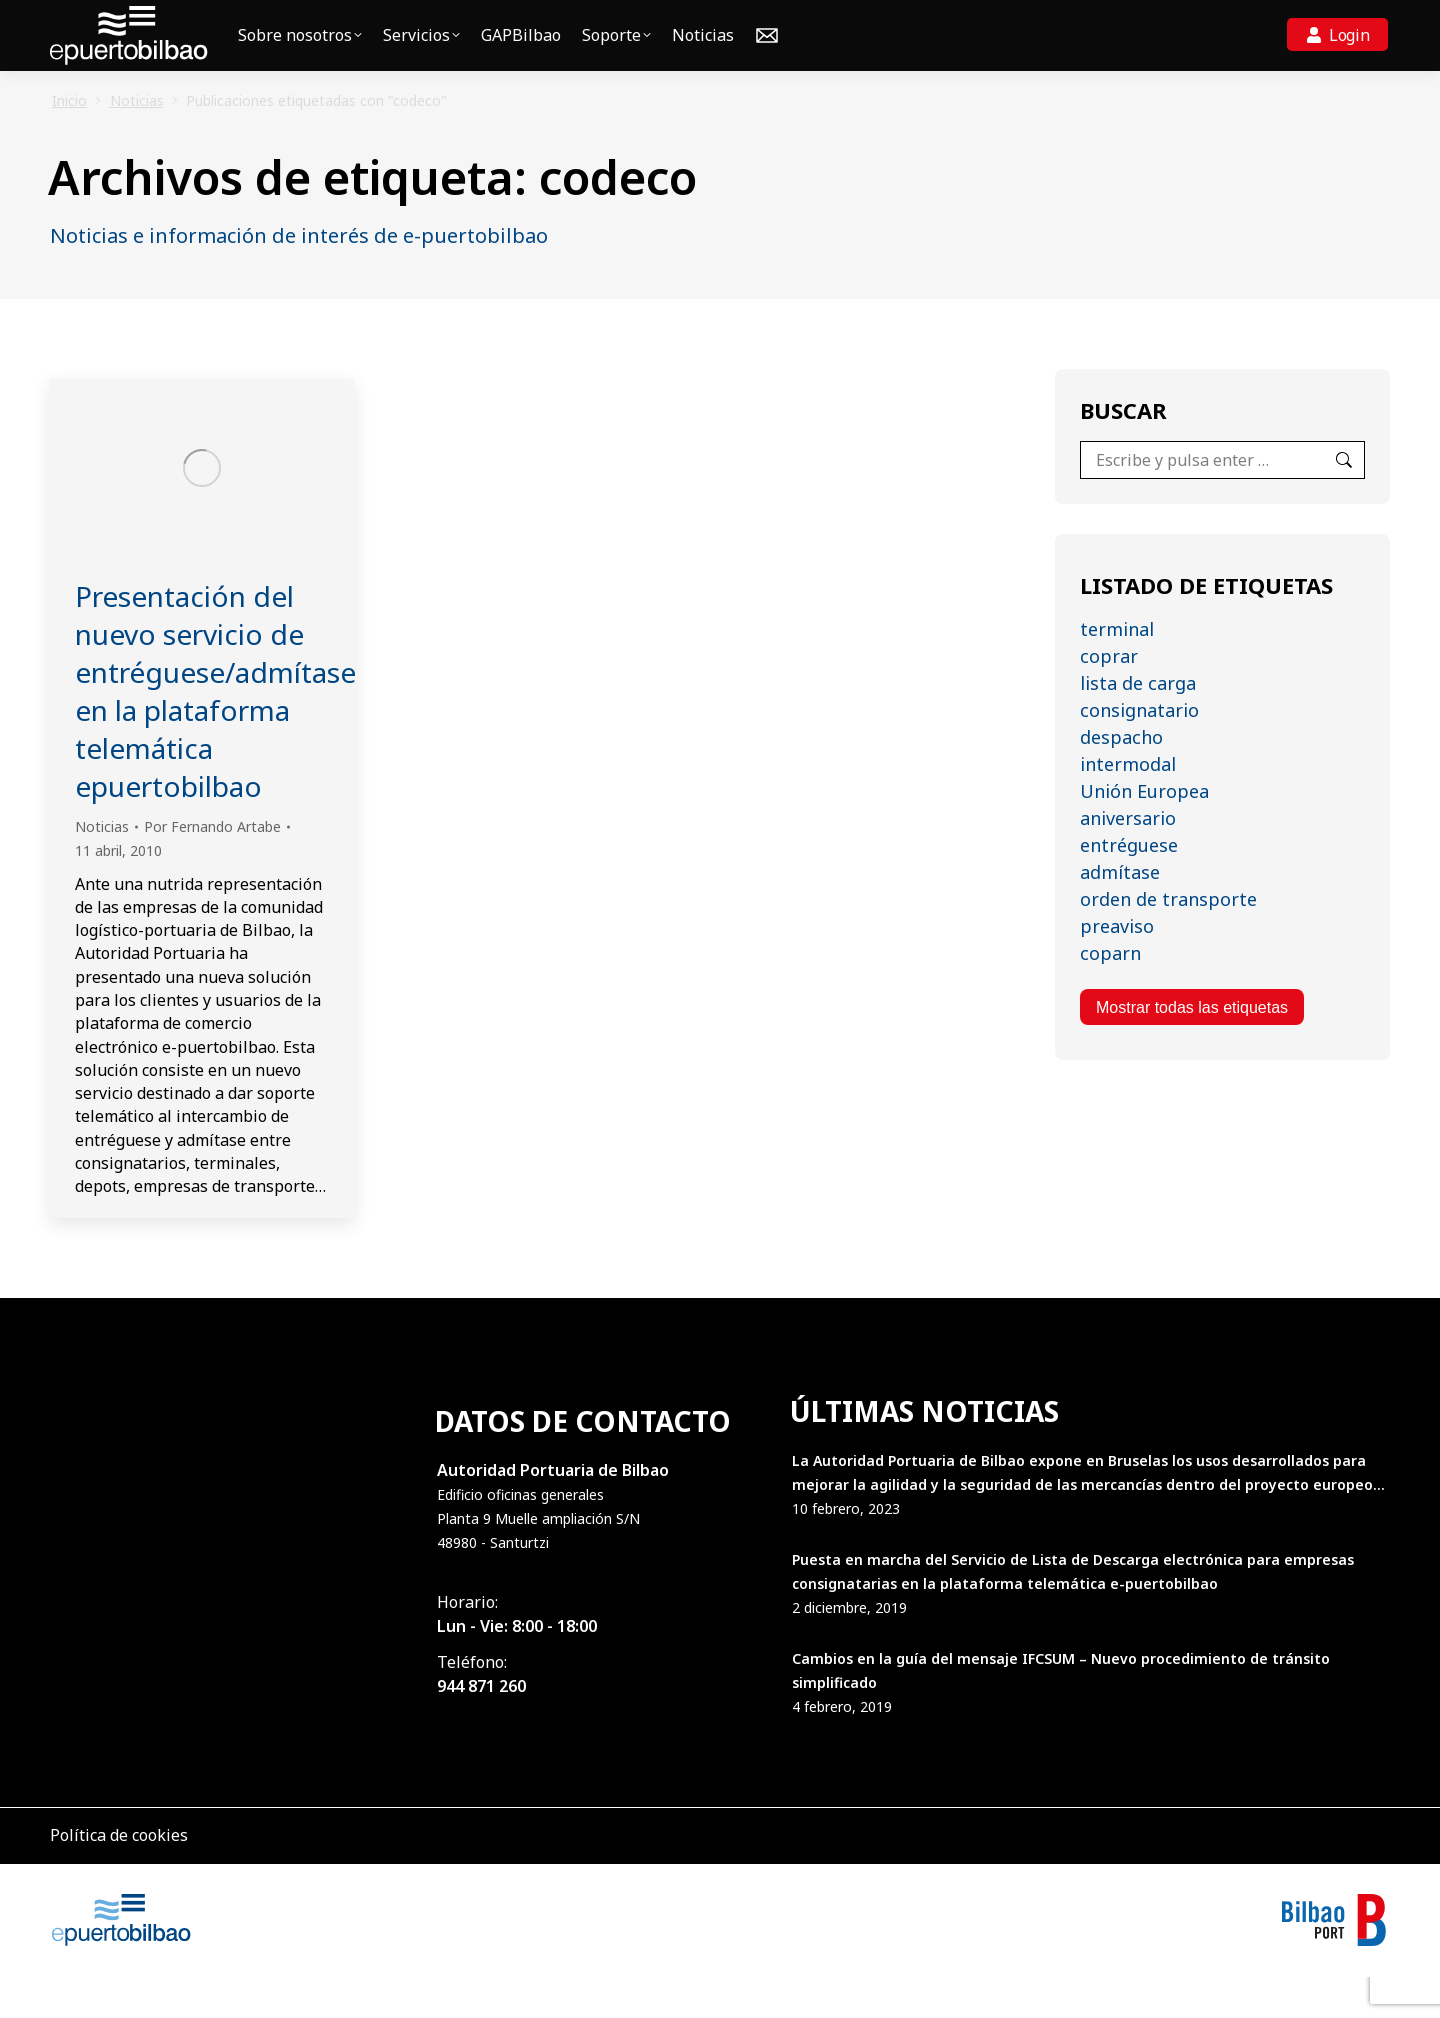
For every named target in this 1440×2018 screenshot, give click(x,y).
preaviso (1117, 967)
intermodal (1128, 805)
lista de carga (1138, 724)
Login (1349, 76)
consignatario (1139, 751)
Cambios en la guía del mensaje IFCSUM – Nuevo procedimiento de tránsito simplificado (1061, 1711)
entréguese (1129, 886)
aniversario (1128, 859)
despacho (1121, 778)
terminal (1117, 670)
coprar (1109, 697)
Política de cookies (119, 1876)
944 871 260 (481, 1727)
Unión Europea (1144, 832)
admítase (1120, 913)
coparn (1110, 994)
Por (212, 867)
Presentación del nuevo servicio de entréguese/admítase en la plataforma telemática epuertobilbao (215, 732)
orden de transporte (1168, 940)
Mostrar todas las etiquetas (1192, 1048)
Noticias (102, 867)
